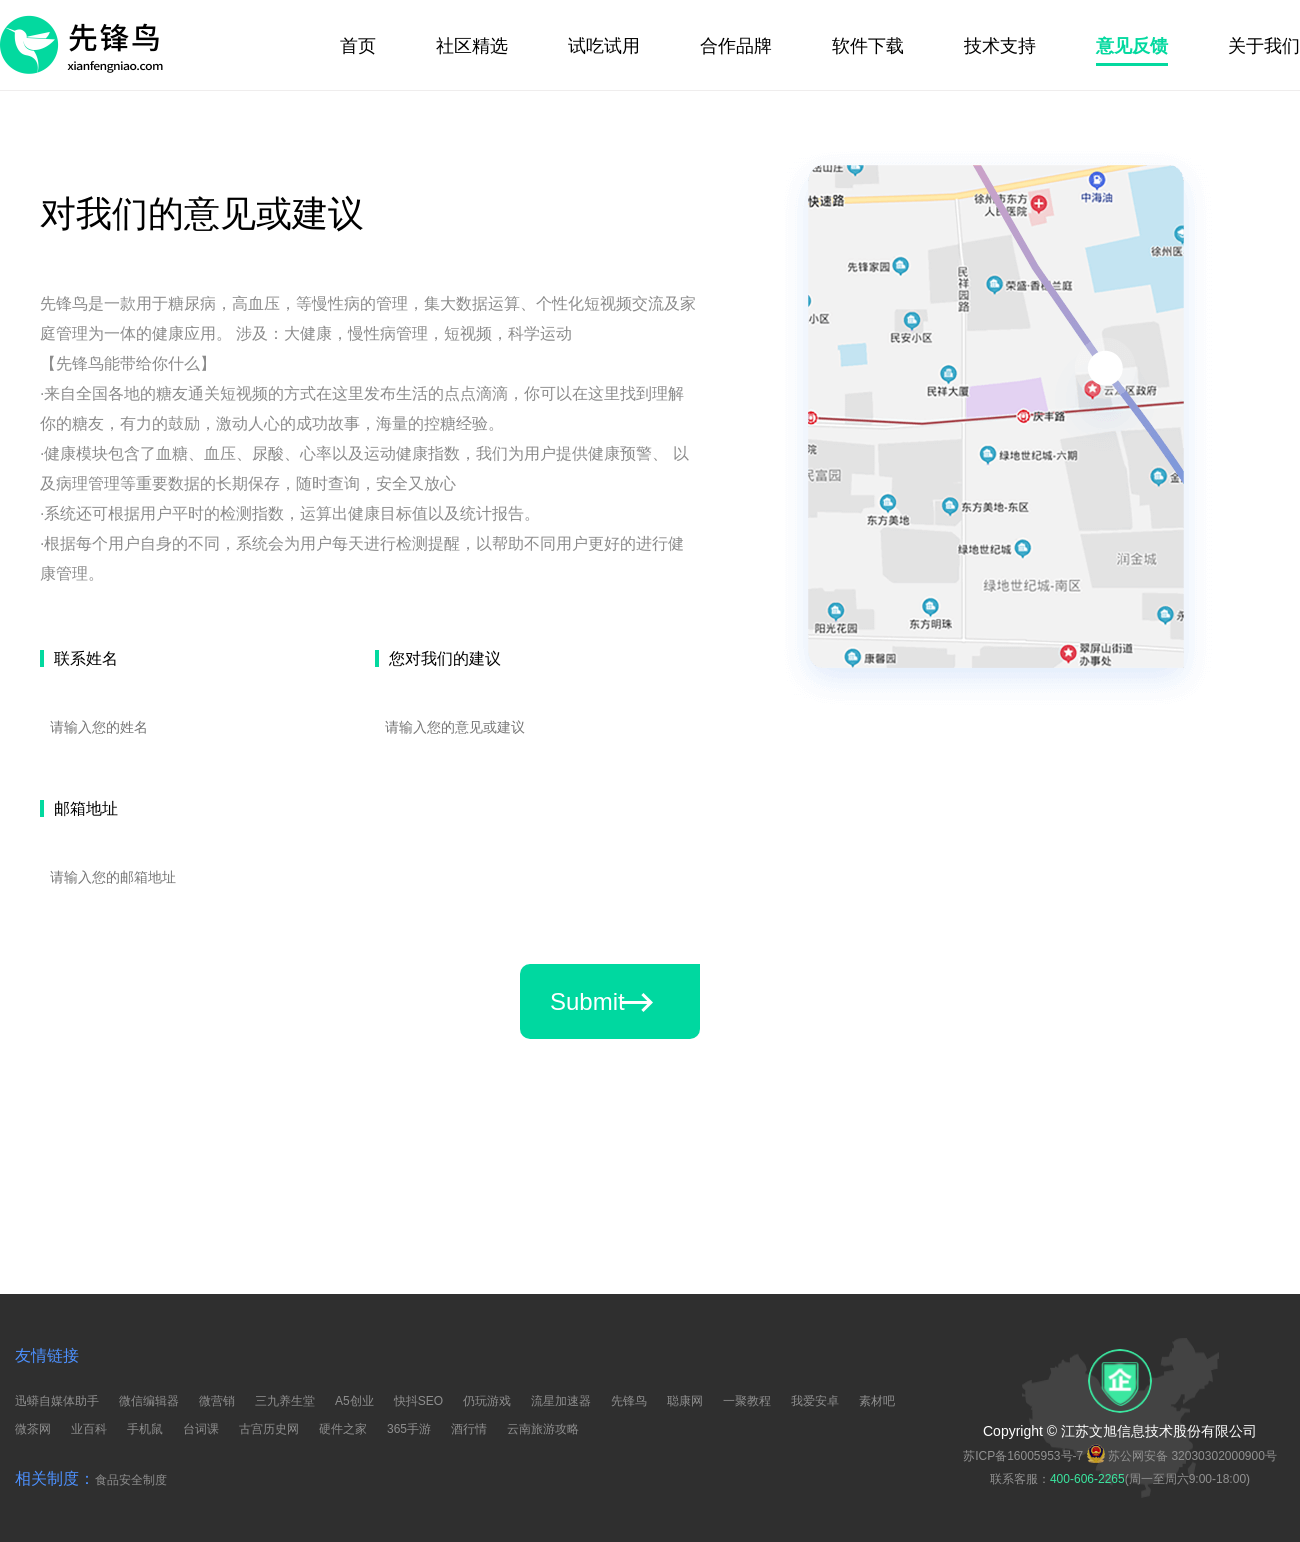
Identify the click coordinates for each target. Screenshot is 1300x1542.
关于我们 (1264, 46)
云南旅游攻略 (543, 1429)
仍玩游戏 (487, 1401)
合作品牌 (736, 46)
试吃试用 (604, 46)
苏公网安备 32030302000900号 (1182, 1454)
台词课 (201, 1429)
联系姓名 (86, 658)
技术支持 (1000, 46)
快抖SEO (418, 1401)
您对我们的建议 (445, 658)
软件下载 (868, 46)
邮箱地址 (86, 808)
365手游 (409, 1429)
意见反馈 (1132, 46)
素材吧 (877, 1401)
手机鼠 (145, 1429)
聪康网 (685, 1401)
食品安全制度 (131, 1480)
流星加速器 (561, 1401)
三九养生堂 (285, 1401)
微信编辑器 (149, 1401)
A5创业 (354, 1401)
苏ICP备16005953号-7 (1023, 1456)
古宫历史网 (269, 1429)
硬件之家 (343, 1429)
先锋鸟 (629, 1401)
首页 (358, 46)
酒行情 (469, 1429)
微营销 (217, 1401)
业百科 (89, 1429)
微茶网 (33, 1429)
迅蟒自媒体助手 (57, 1401)
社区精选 (472, 46)
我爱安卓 (815, 1401)
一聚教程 (747, 1401)
